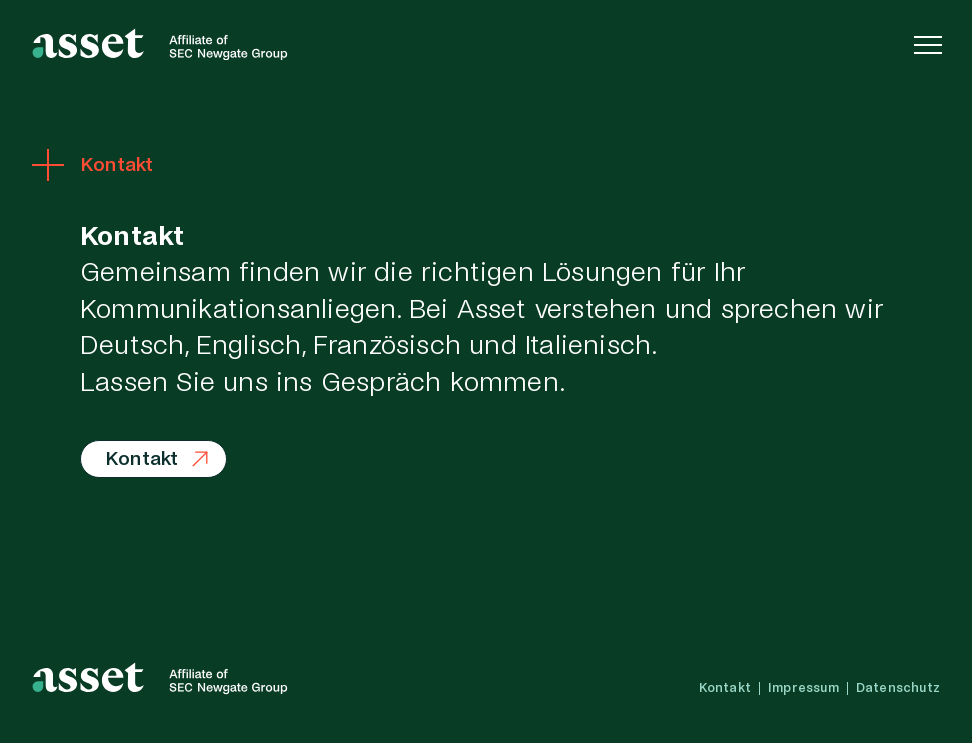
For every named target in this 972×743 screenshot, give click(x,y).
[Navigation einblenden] (928, 44)
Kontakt (914, 110)
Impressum (803, 688)
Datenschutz (898, 688)
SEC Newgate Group (803, 110)
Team (702, 110)
